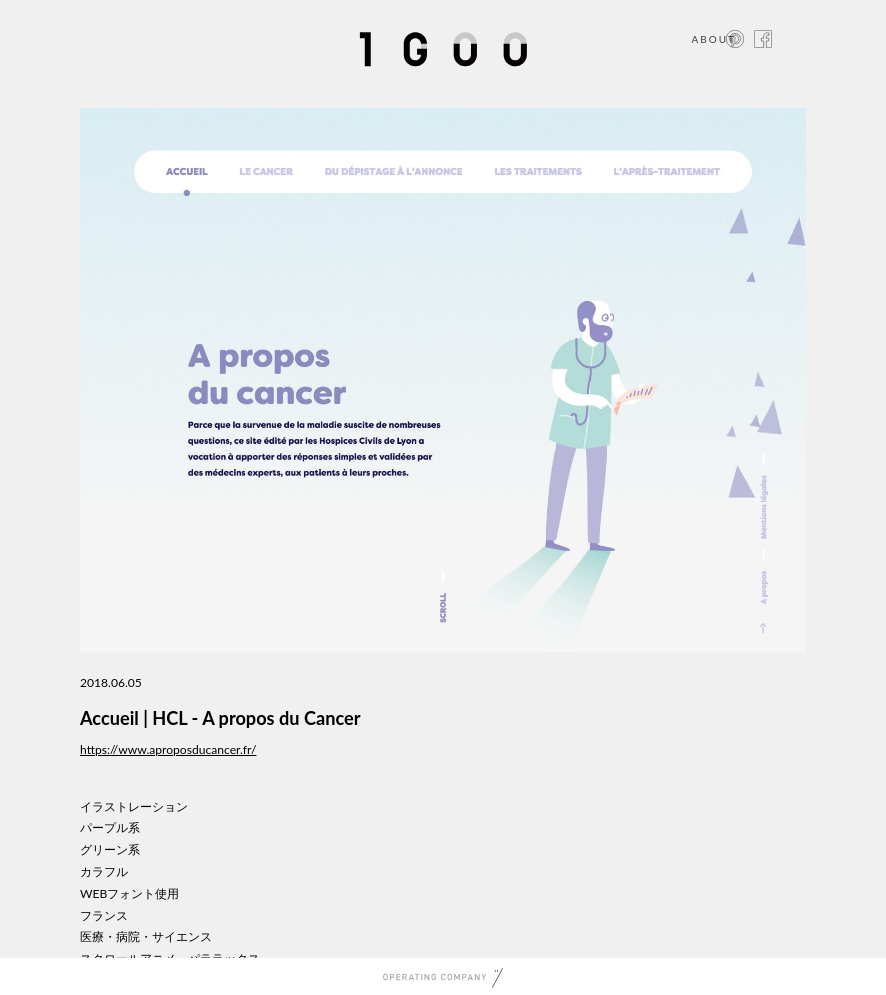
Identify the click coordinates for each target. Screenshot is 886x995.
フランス (104, 915)
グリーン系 (110, 849)
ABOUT (713, 39)
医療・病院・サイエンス (146, 936)
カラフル (104, 871)
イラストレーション (134, 806)
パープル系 (110, 827)
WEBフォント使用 (129, 893)
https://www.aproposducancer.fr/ (168, 749)
